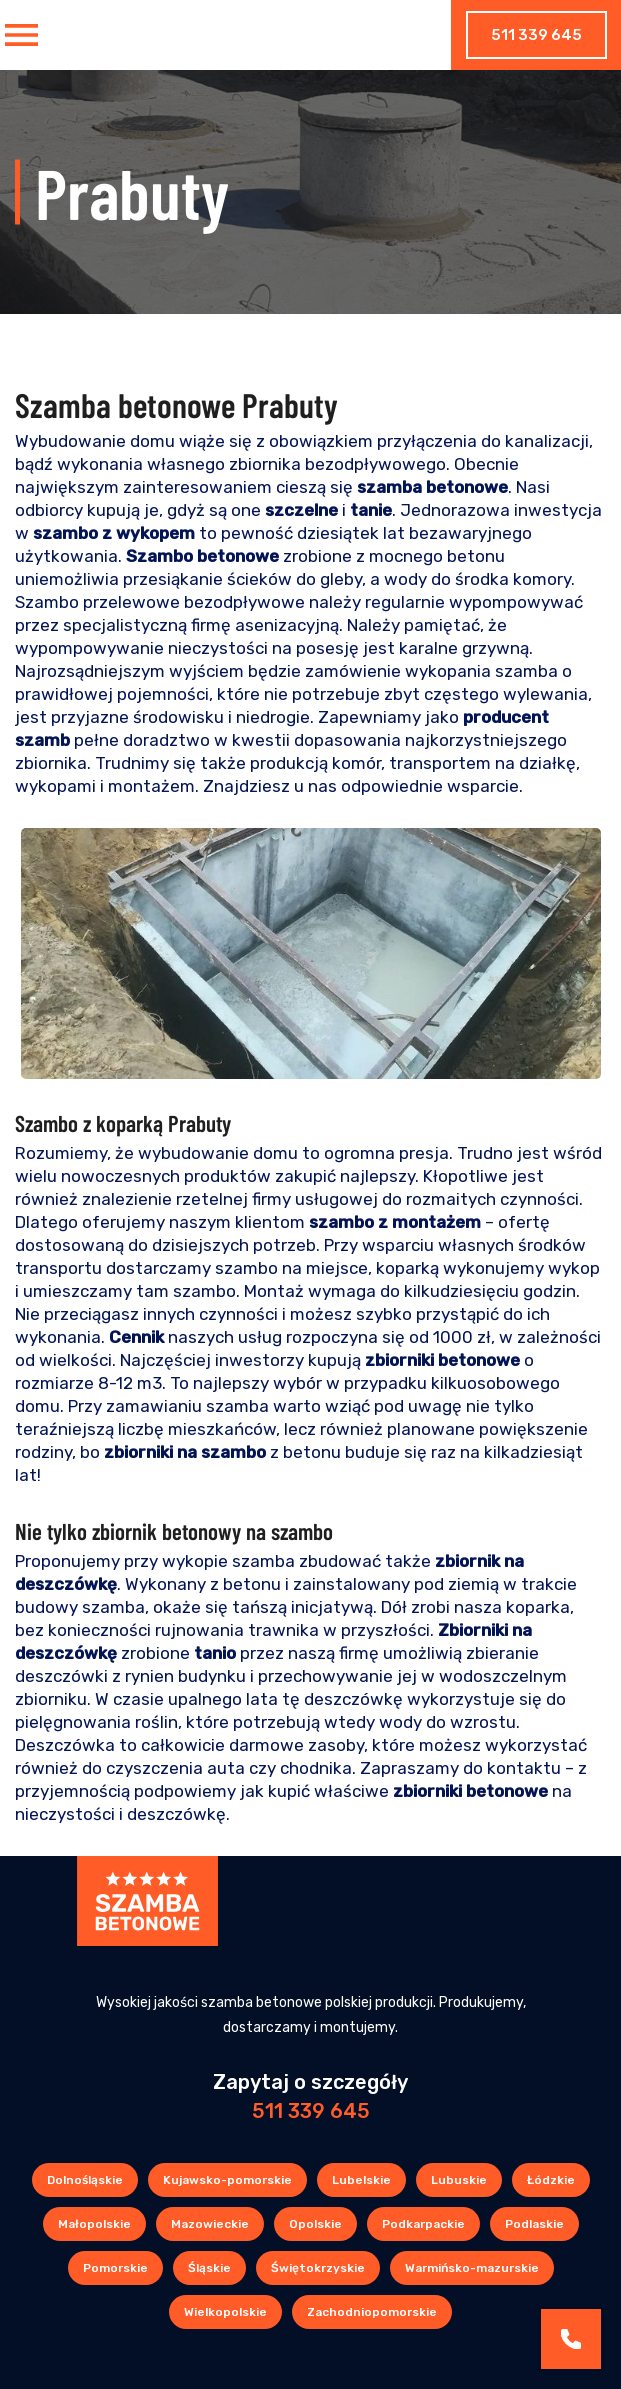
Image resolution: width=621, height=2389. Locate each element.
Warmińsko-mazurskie (472, 2268)
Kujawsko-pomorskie (227, 2180)
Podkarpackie (423, 2224)
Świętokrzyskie (318, 2268)
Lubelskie (361, 2180)
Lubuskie (459, 2180)
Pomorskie (115, 2268)
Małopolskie (94, 2224)
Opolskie (315, 2224)
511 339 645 (536, 35)
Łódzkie (551, 2180)
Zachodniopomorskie (372, 2312)
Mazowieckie (210, 2224)
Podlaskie (534, 2224)
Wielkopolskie (225, 2312)
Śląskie (209, 2268)
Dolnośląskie (85, 2180)
